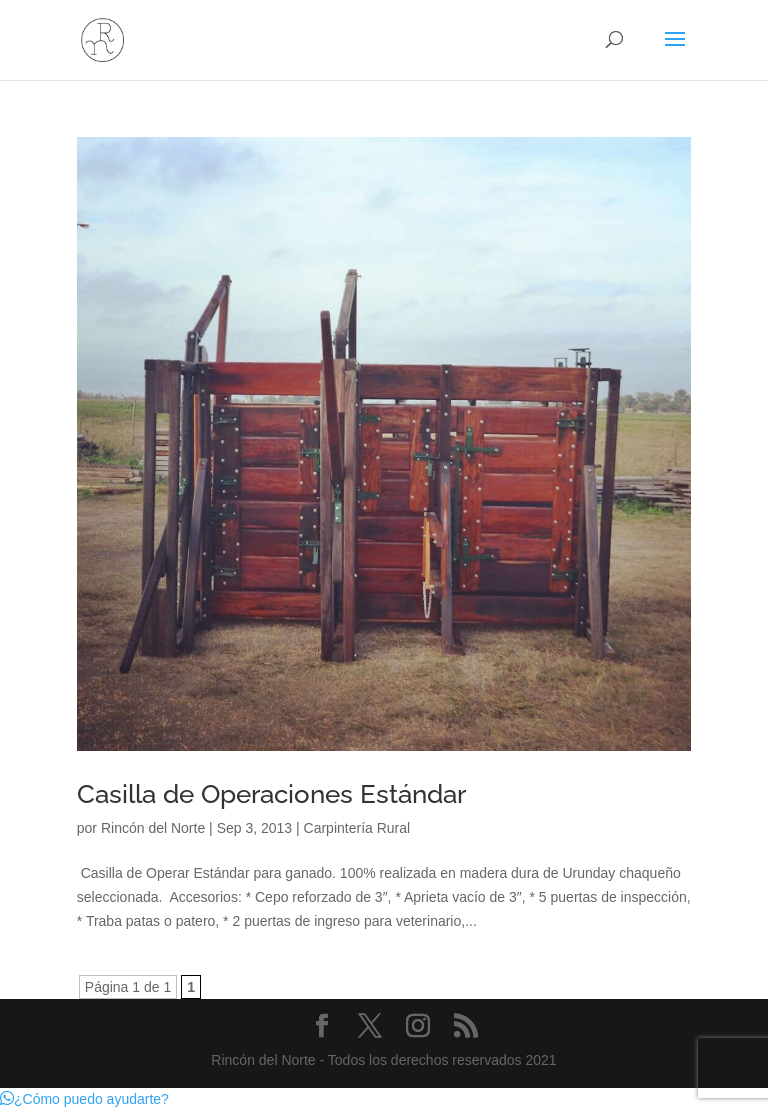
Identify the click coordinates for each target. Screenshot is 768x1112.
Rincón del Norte (153, 828)
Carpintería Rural (357, 828)
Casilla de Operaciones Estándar (271, 794)
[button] (84, 1099)
